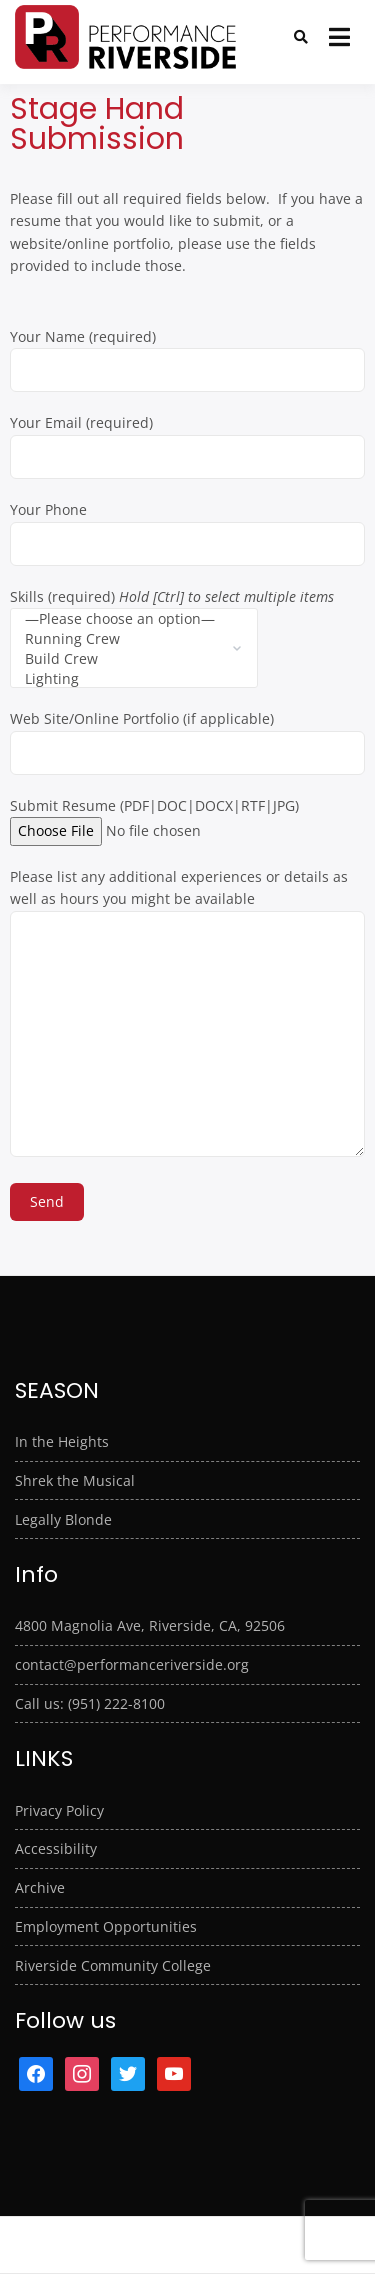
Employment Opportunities (106, 1926)
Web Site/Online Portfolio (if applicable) (187, 735)
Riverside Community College (113, 1965)
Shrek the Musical (75, 1480)
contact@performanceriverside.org (132, 1664)
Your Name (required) (187, 353)
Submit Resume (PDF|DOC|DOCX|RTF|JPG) (154, 818)
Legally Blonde (63, 1519)
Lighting (120, 679)
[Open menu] (339, 37)
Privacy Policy (59, 1810)
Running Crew (120, 639)
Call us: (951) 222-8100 (90, 1703)
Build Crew (120, 659)
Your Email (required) (187, 439)
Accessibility (56, 1848)
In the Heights (62, 1441)
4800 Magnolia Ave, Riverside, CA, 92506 (150, 1625)
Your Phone (187, 526)
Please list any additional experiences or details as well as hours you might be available (187, 1014)
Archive (40, 1887)
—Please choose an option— (120, 619)
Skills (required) (172, 621)
